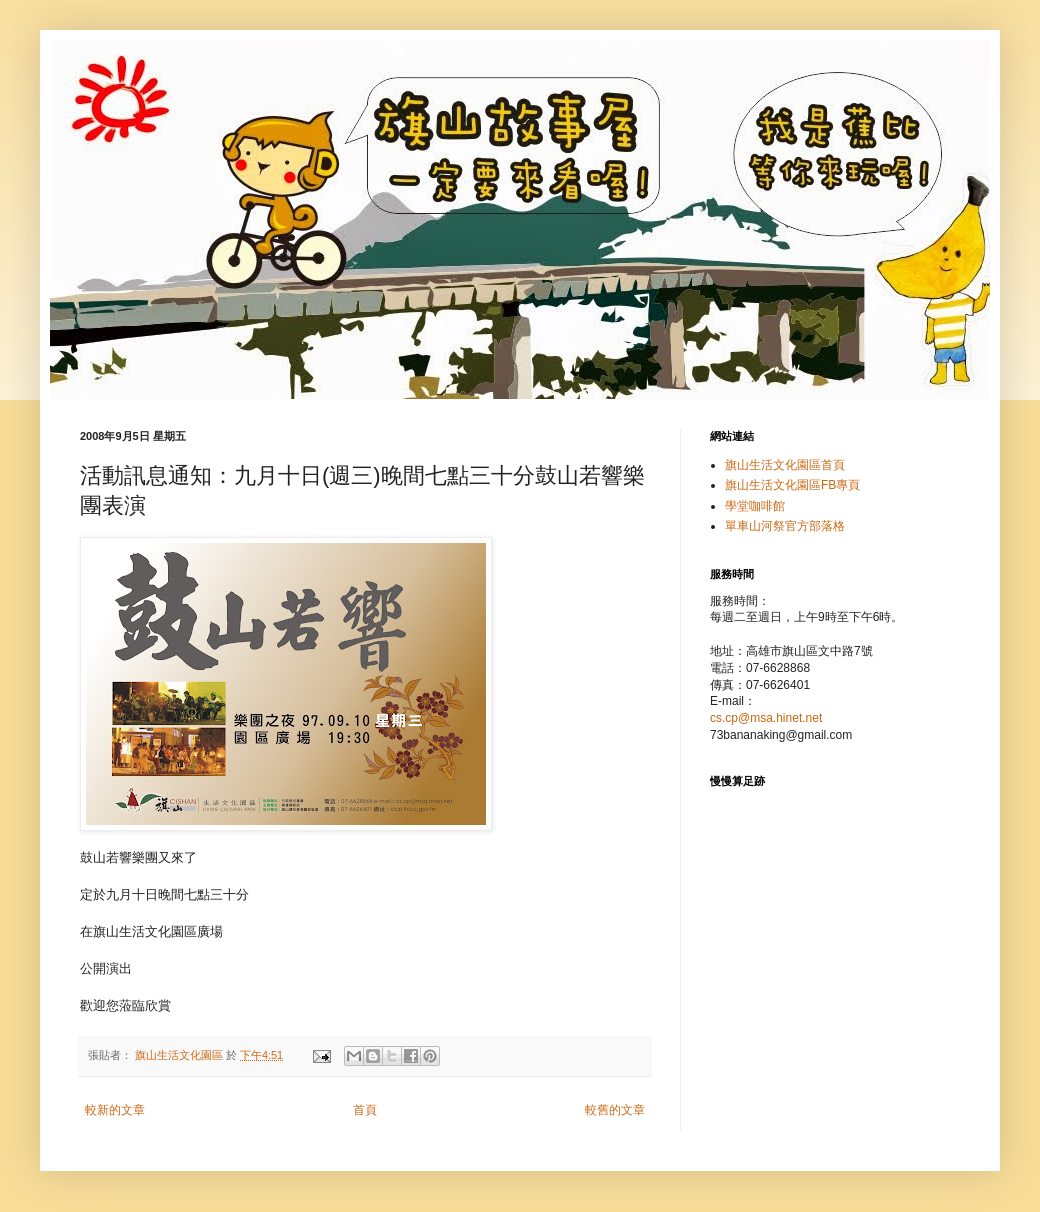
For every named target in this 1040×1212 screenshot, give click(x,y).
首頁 (365, 1110)
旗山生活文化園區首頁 (785, 465)
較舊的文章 (615, 1110)
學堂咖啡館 (755, 506)
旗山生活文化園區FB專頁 (792, 485)
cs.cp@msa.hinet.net (766, 718)
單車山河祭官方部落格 (785, 526)
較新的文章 (115, 1110)
